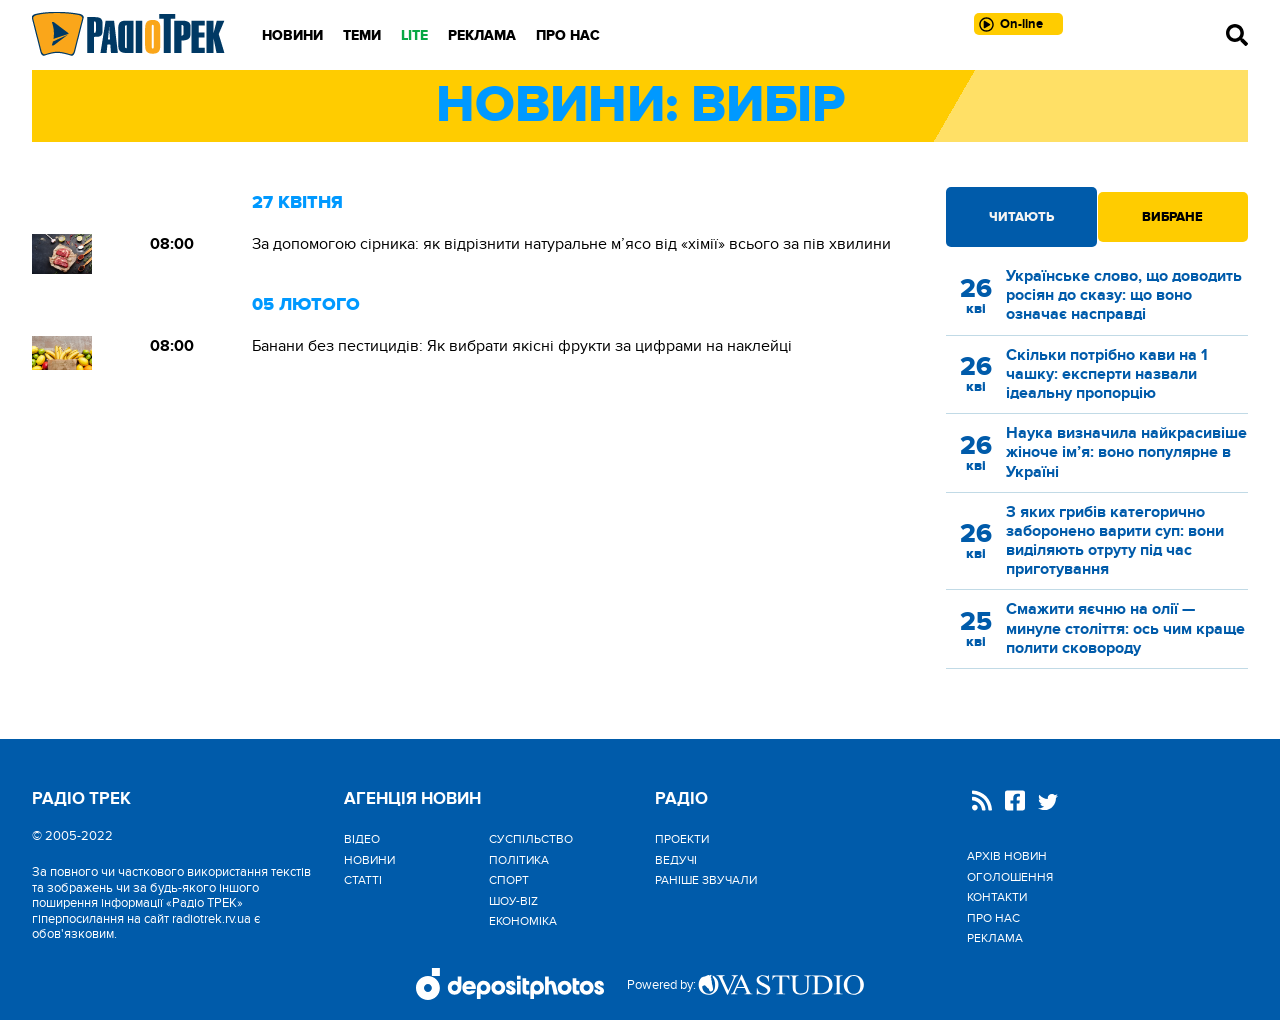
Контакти (997, 897)
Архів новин (1007, 856)
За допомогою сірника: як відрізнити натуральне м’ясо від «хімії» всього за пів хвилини (571, 244)
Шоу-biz (513, 901)
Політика (519, 860)
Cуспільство (531, 839)
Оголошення (1010, 877)
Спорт (509, 880)
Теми (362, 35)
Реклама (482, 35)
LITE (414, 35)
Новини (292, 35)
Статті (363, 880)
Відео (362, 839)
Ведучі (676, 860)
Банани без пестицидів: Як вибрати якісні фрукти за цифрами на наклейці (522, 346)
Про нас (568, 35)
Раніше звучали (706, 880)
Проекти (682, 839)
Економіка (523, 921)
